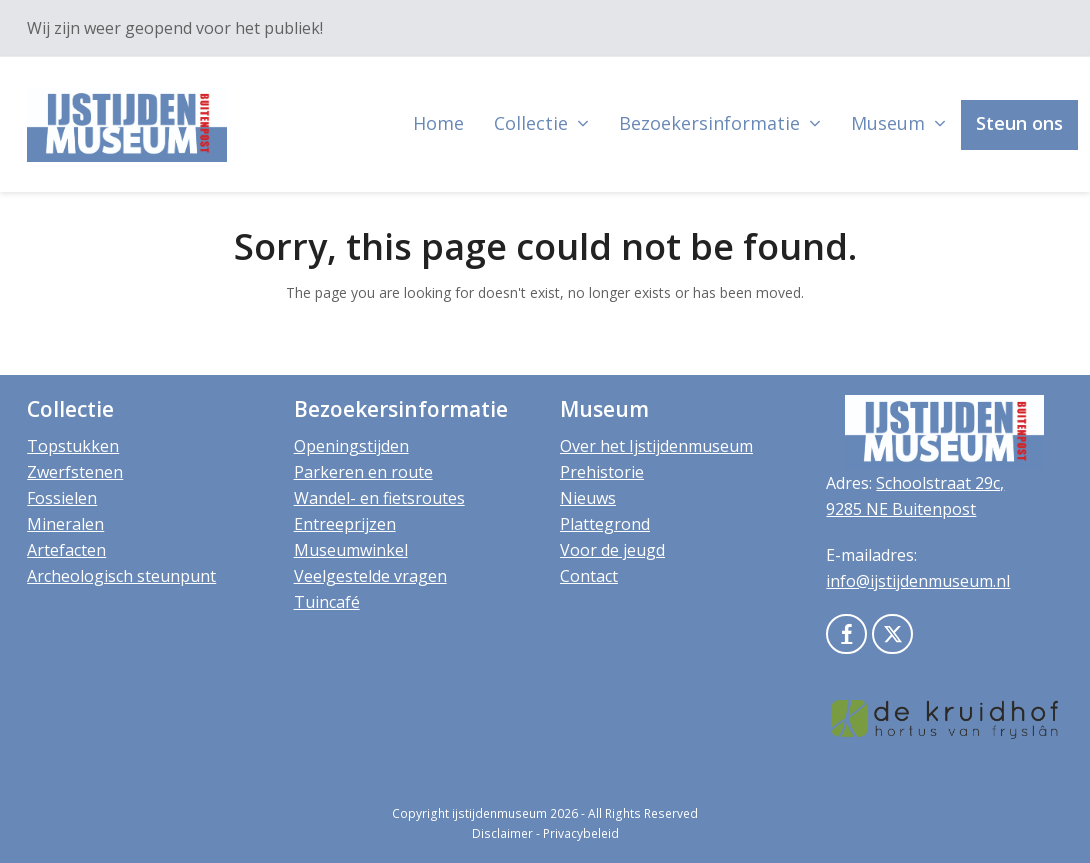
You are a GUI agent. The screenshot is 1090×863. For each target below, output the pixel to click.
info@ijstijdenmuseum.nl (918, 581)
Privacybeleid (581, 833)
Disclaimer (502, 833)
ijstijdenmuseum (499, 813)
